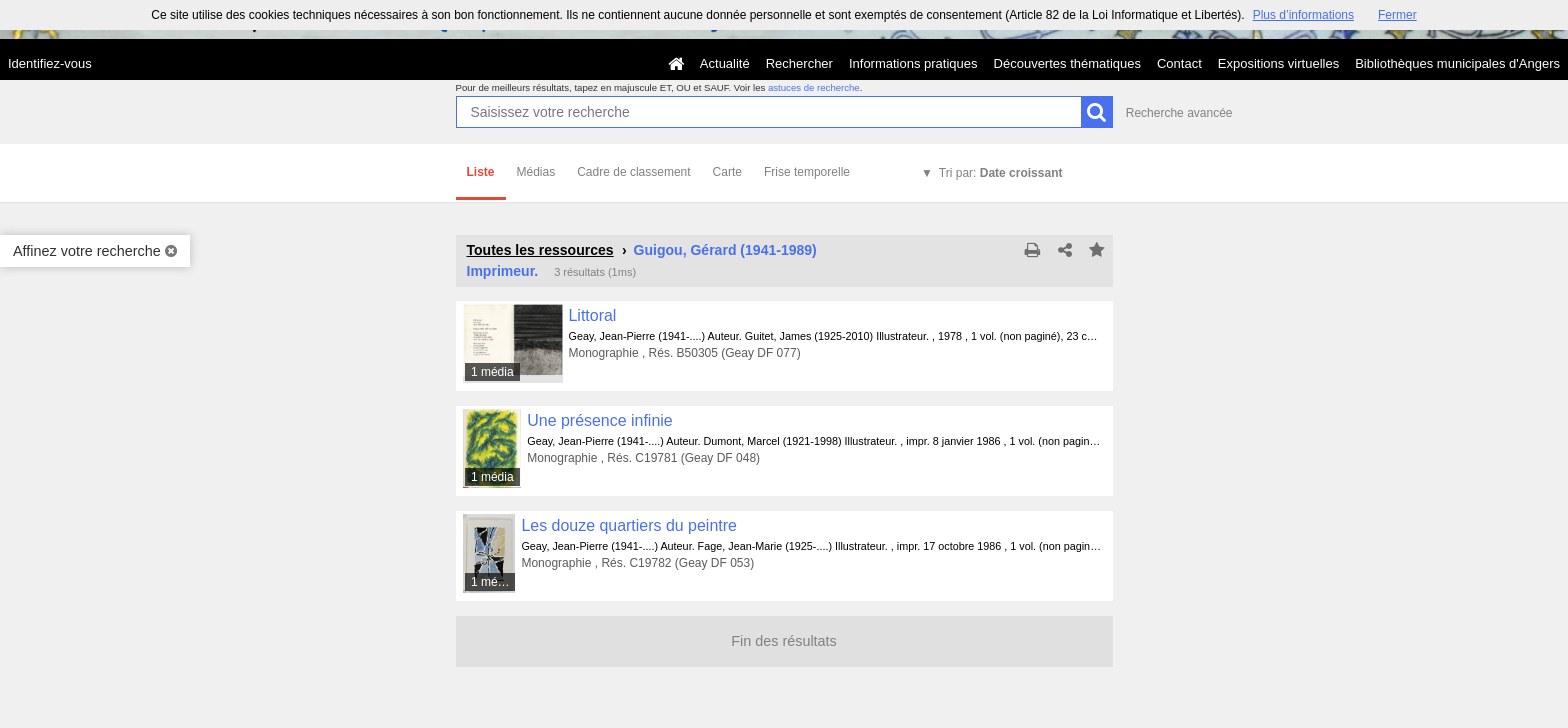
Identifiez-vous (50, 63)
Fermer (1397, 15)
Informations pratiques (913, 63)
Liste (481, 172)
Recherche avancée (1179, 113)
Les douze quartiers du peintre (629, 525)
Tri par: (1001, 173)
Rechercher (799, 63)
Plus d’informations (1303, 15)
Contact (1179, 63)
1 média (492, 372)
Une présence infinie (599, 420)
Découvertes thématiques (1067, 63)
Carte (727, 172)
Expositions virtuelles (1278, 63)
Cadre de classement (633, 172)
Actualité (725, 63)
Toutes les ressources (540, 250)
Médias (536, 172)
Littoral (593, 315)
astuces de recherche (814, 87)
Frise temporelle (807, 172)
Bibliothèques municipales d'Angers (1457, 63)
